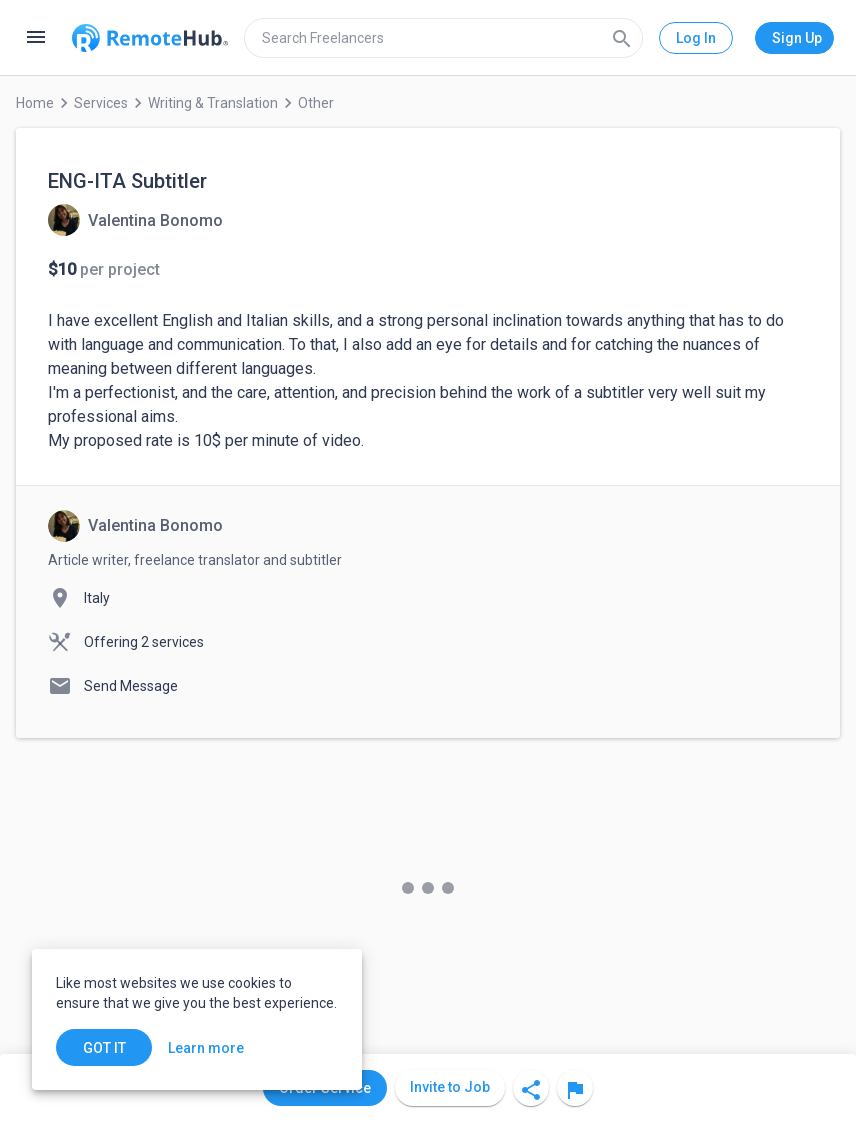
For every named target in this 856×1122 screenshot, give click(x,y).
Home (35, 103)
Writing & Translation (213, 103)
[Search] (622, 38)
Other (316, 103)
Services (101, 103)
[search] (443, 38)
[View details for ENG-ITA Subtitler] (135, 220)
